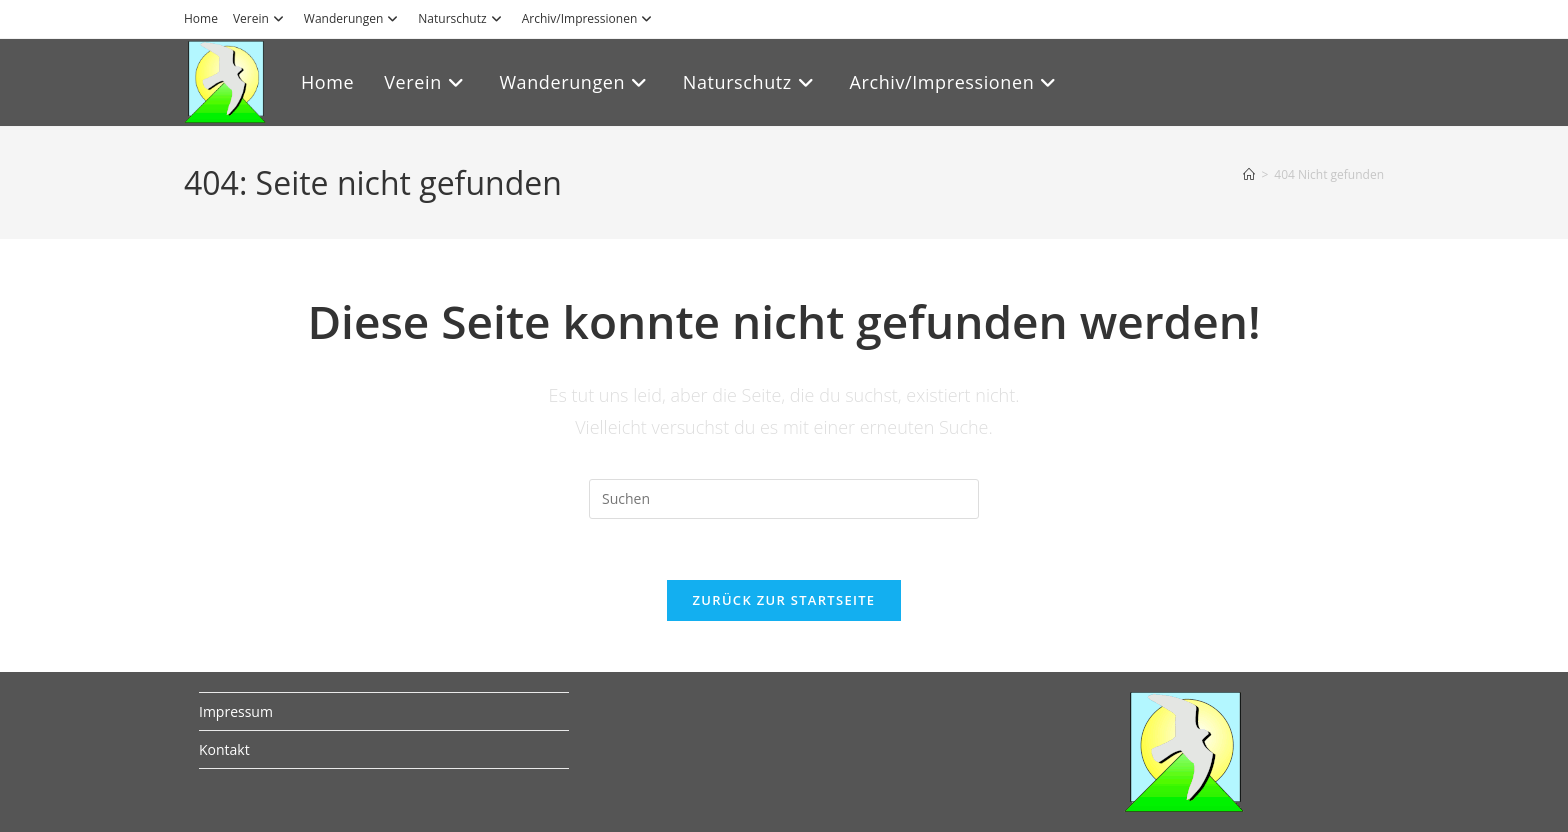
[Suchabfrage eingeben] (784, 499)
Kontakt (224, 749)
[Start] (1249, 174)
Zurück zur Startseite (784, 600)
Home (201, 18)
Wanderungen (353, 18)
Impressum (236, 711)
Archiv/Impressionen (590, 18)
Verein (261, 18)
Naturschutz (462, 18)
